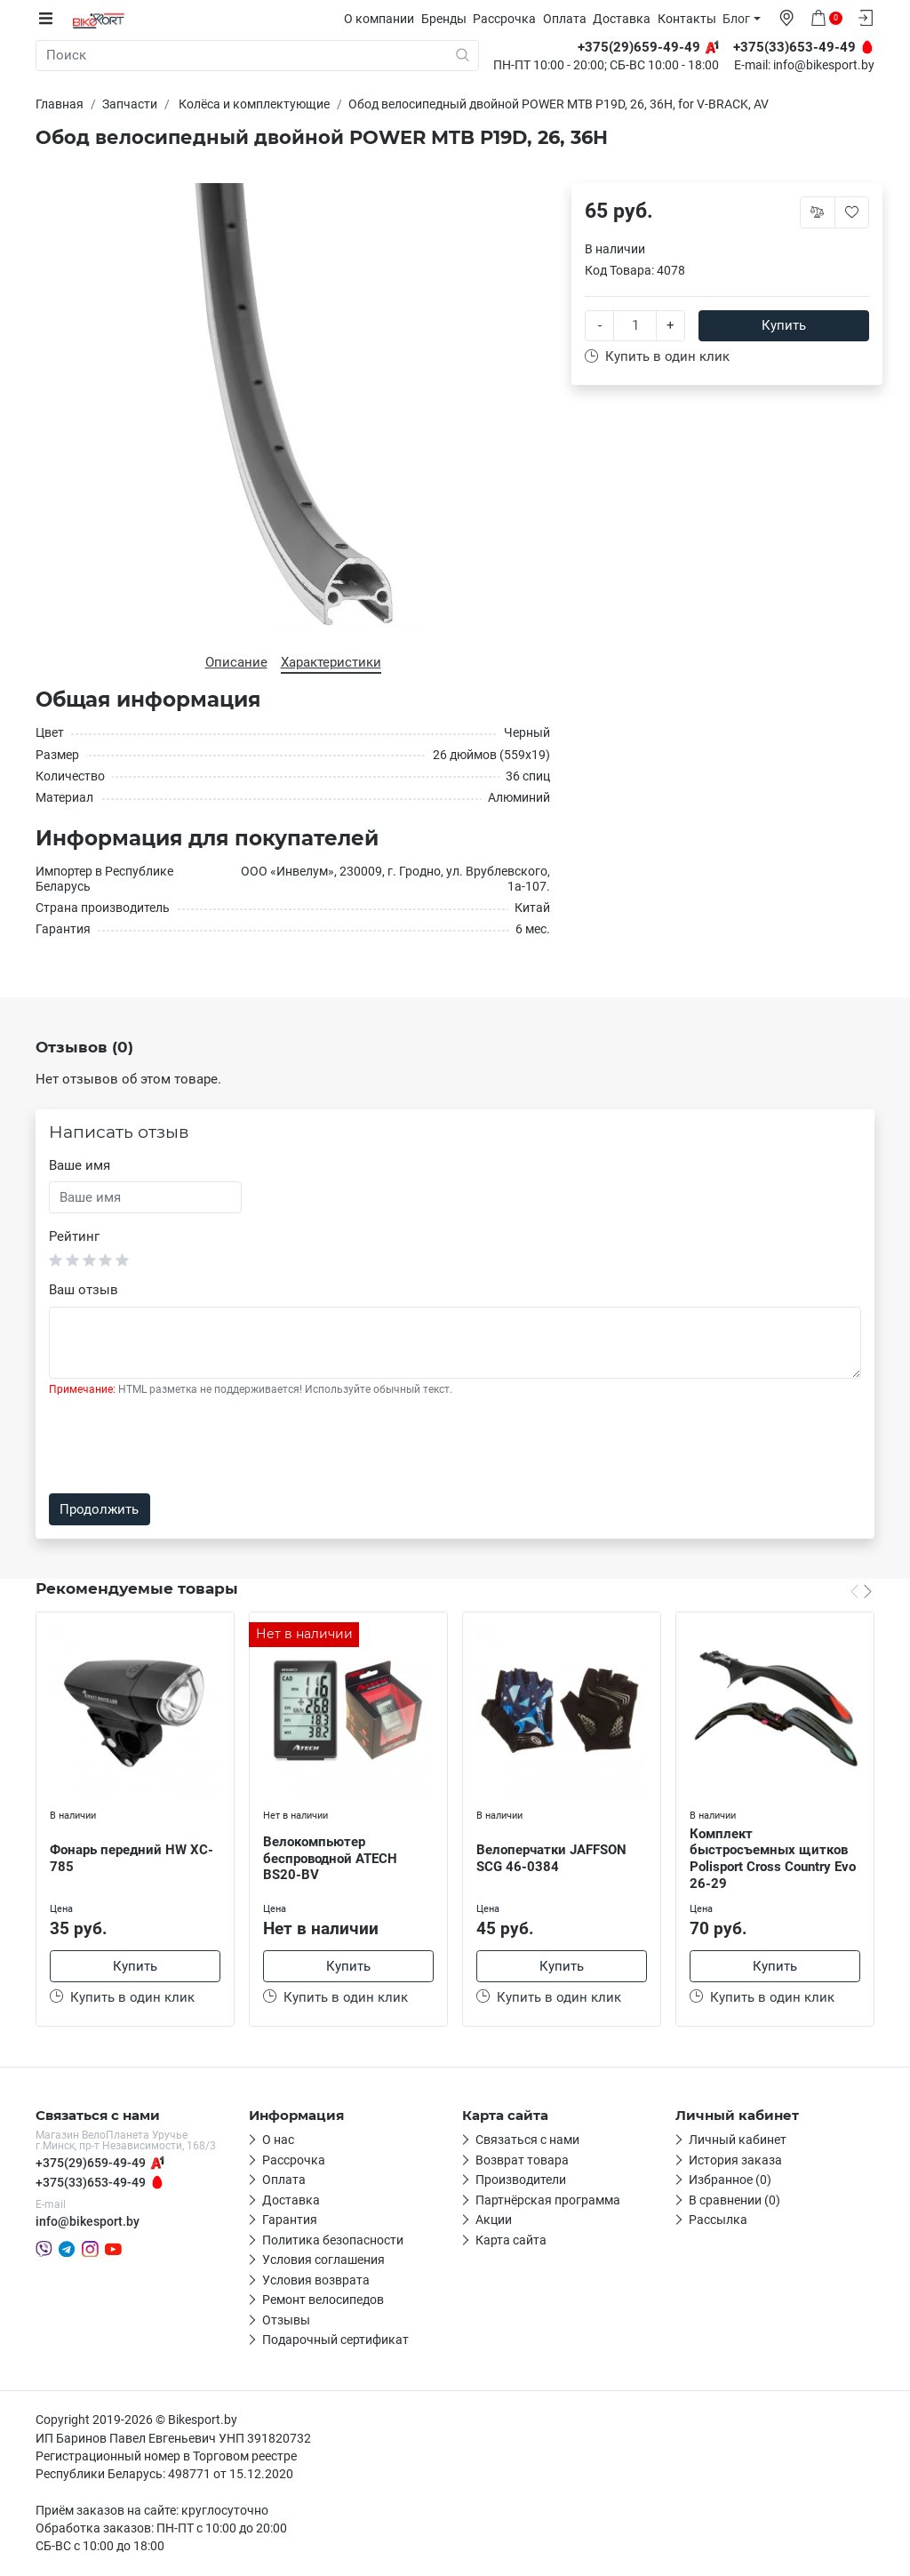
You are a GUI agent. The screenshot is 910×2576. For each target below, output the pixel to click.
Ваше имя (79, 1165)
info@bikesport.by (823, 66)
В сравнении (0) (734, 2201)
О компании (383, 19)
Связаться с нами (527, 2141)
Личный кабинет (737, 2141)
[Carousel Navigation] (861, 1590)
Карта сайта (511, 2241)
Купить (784, 325)
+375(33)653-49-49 (91, 2184)
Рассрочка (508, 19)
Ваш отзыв (83, 1290)
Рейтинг (74, 1236)
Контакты (691, 19)
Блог (740, 19)
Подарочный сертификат (335, 2341)
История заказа (735, 2161)
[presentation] (184, 1445)
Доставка (626, 19)
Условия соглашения (323, 2261)
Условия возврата (316, 2281)
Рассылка (718, 2221)
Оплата (569, 19)
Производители (520, 2181)
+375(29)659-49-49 (91, 2163)
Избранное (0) (730, 2181)
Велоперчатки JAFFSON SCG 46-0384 (551, 1858)
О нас (278, 2141)
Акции (493, 2221)
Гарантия (289, 2221)
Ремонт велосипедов (323, 2301)
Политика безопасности (332, 2241)
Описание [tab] (236, 661)
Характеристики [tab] (331, 661)
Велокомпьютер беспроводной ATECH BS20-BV (330, 1859)
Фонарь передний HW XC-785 (131, 1858)
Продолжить (99, 1509)
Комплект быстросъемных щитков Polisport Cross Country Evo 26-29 (773, 1858)
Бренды (448, 19)
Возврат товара (522, 2161)
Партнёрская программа (547, 2201)
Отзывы (286, 2321)
